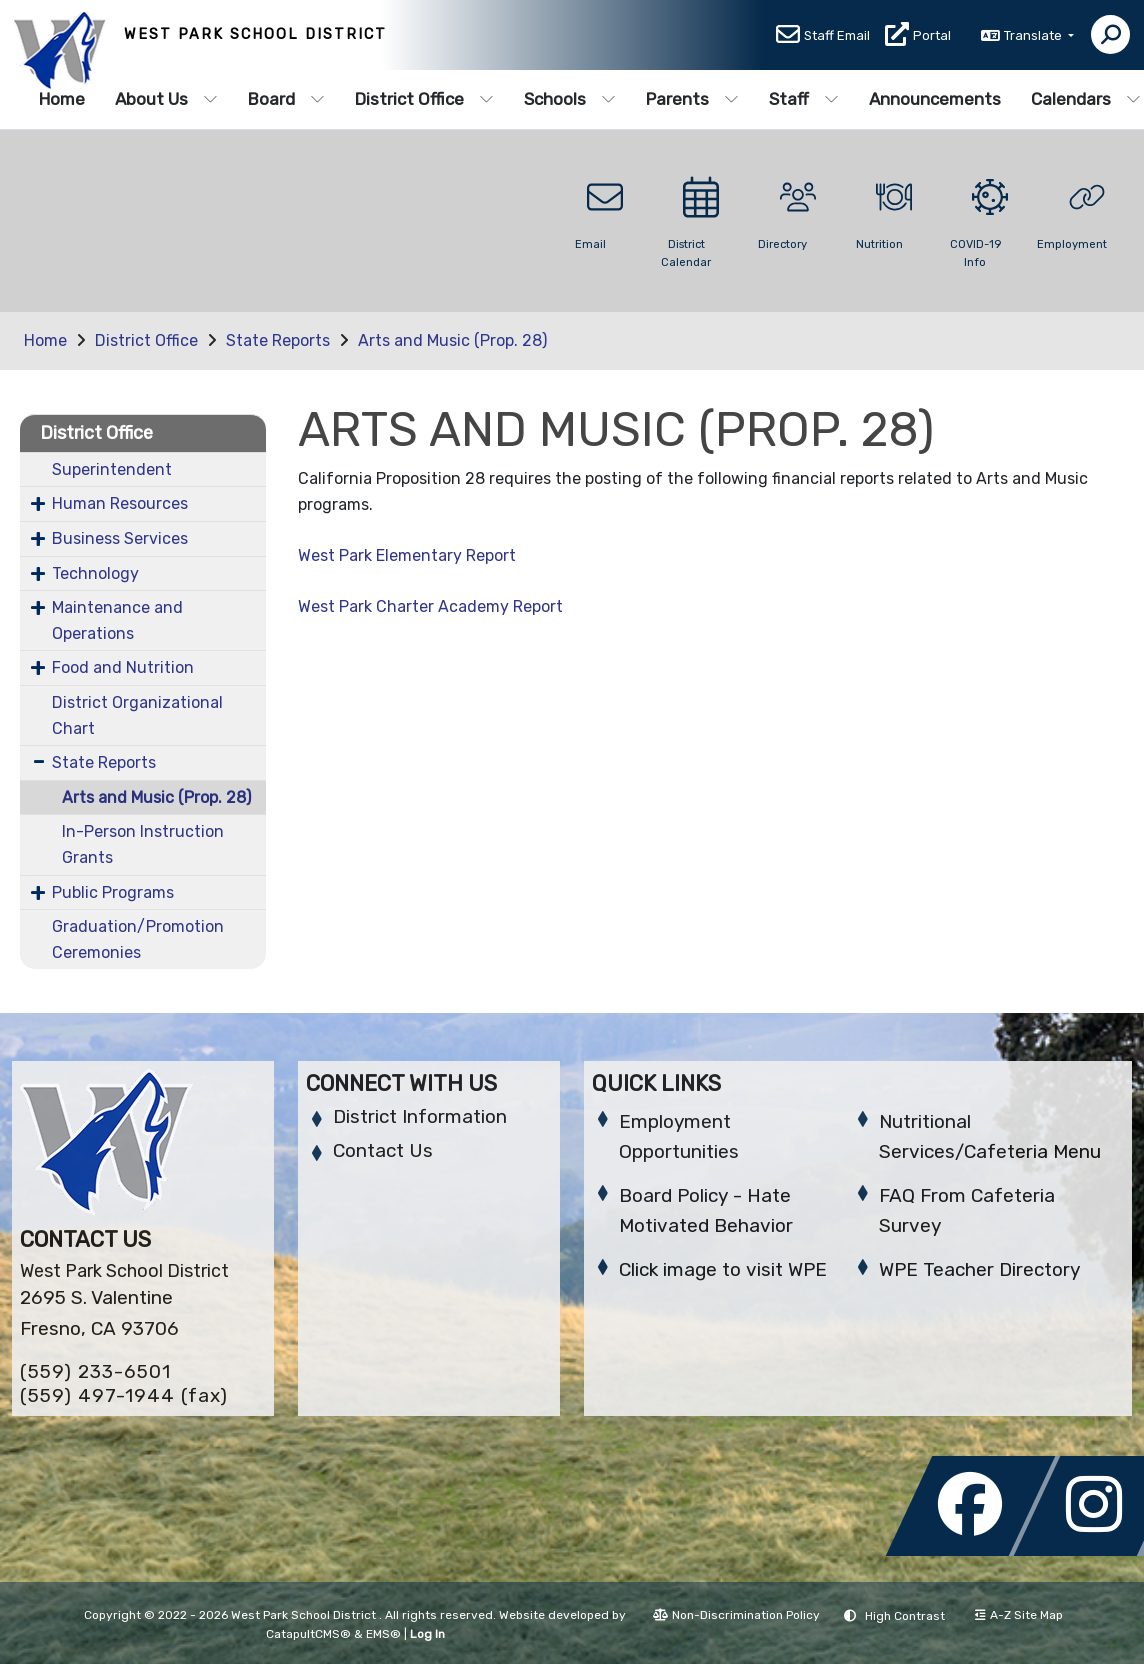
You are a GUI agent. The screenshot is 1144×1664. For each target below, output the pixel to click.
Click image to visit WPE (723, 1269)
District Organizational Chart (137, 715)
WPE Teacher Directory (979, 1269)
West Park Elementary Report (407, 555)
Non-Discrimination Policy (736, 1615)
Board (286, 99)
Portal (932, 36)
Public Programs (113, 892)
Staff (804, 99)
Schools (570, 99)
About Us (166, 99)
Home (62, 99)
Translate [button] (1034, 36)
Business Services (120, 538)
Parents (692, 99)
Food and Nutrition (123, 667)
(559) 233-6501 (95, 1371)
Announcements (935, 99)
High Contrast (905, 1616)
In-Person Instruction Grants (143, 844)
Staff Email (837, 36)
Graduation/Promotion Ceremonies (138, 939)
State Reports (278, 340)
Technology (95, 573)
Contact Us (383, 1150)
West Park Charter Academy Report (430, 606)
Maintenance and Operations (117, 620)
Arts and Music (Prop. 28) (452, 340)
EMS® (383, 1634)
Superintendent (112, 469)
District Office (424, 99)
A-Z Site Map (1019, 1615)
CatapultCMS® (308, 1634)
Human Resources (120, 503)
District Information (420, 1116)
